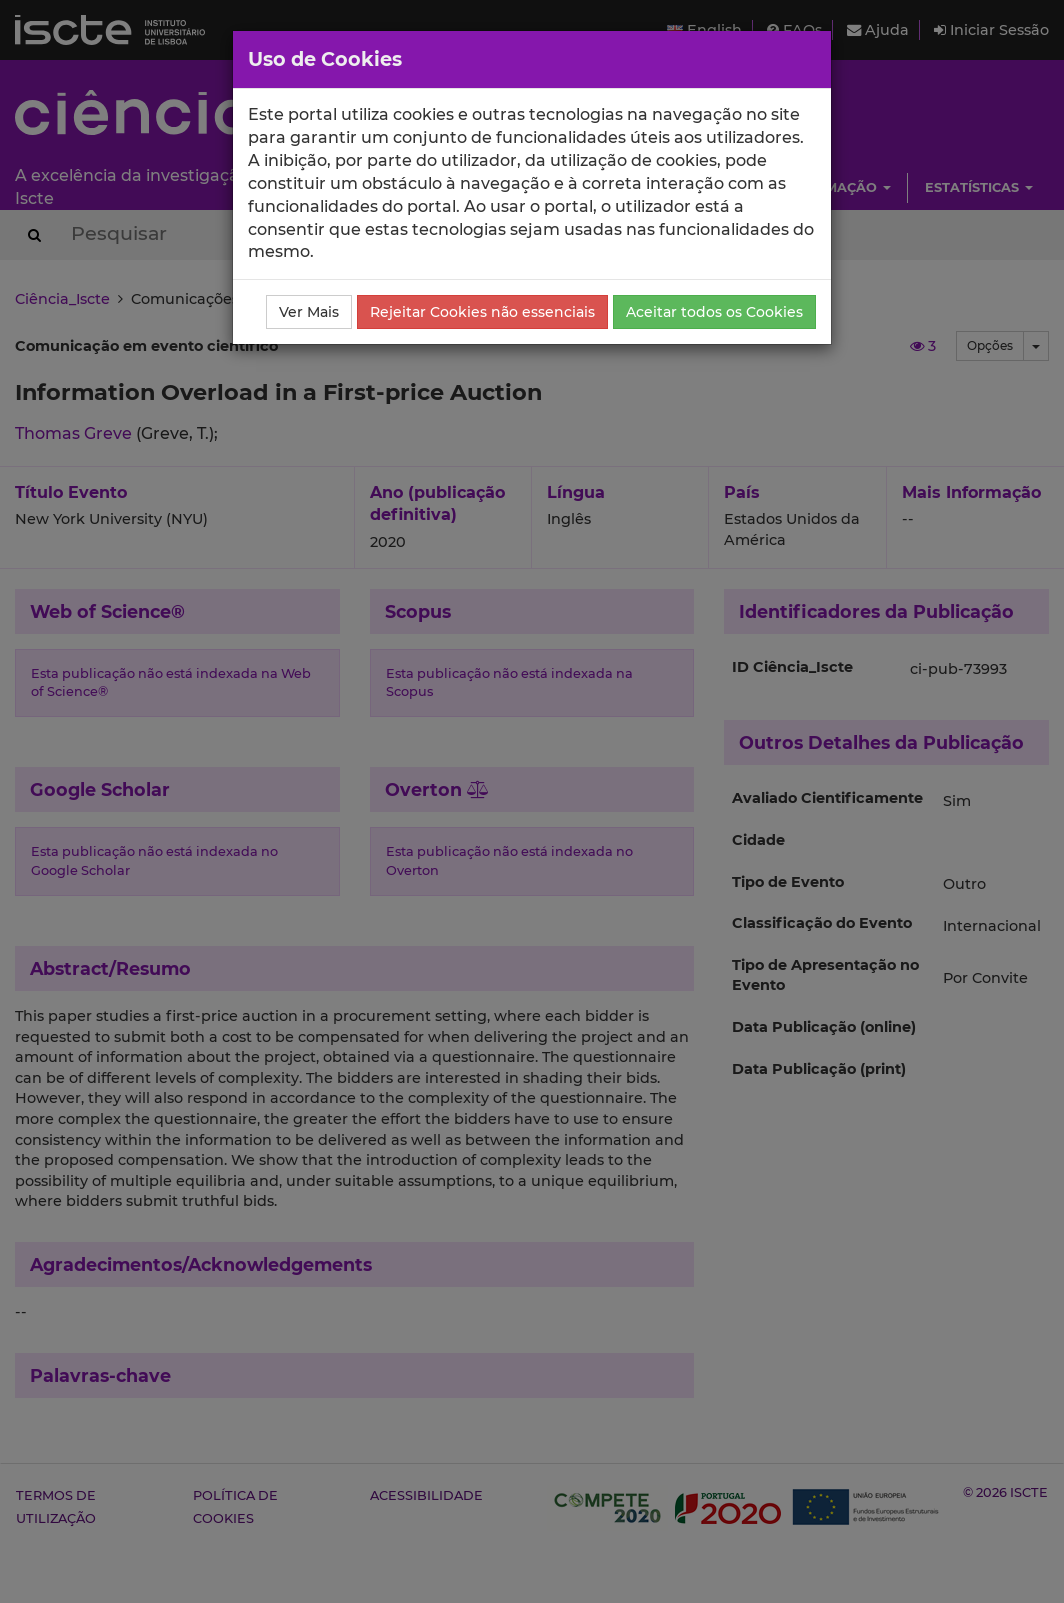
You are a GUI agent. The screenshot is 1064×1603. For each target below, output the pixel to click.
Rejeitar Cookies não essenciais (482, 312)
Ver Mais (309, 312)
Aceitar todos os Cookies (714, 312)
